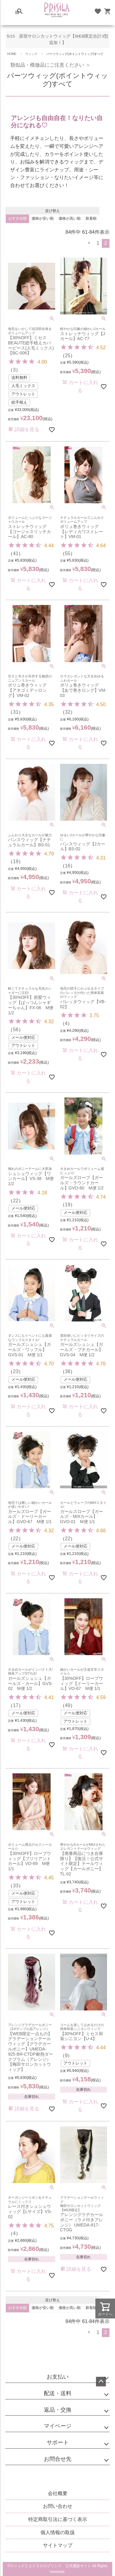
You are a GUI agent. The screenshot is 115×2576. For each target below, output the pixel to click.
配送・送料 (57, 2393)
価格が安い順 (43, 218)
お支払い (58, 2377)
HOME (11, 54)
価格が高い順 (70, 218)
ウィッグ (31, 54)
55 (68, 553)
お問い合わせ (57, 2506)
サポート (58, 2442)
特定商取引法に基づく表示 (57, 2519)
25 (68, 355)
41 (15, 553)
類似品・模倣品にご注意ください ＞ (48, 65)
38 (68, 1371)
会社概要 (57, 2493)
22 (15, 1200)
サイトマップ (57, 2545)
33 (15, 1885)
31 (15, 712)
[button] (89, 242)
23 (15, 1371)
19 (15, 861)
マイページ (57, 2426)
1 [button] (98, 243)
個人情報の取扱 (57, 2532)
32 (68, 712)
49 (68, 1705)
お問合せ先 (57, 2459)
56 (15, 1029)
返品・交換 (57, 2410)
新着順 (91, 218)
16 (68, 865)
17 (15, 1705)
